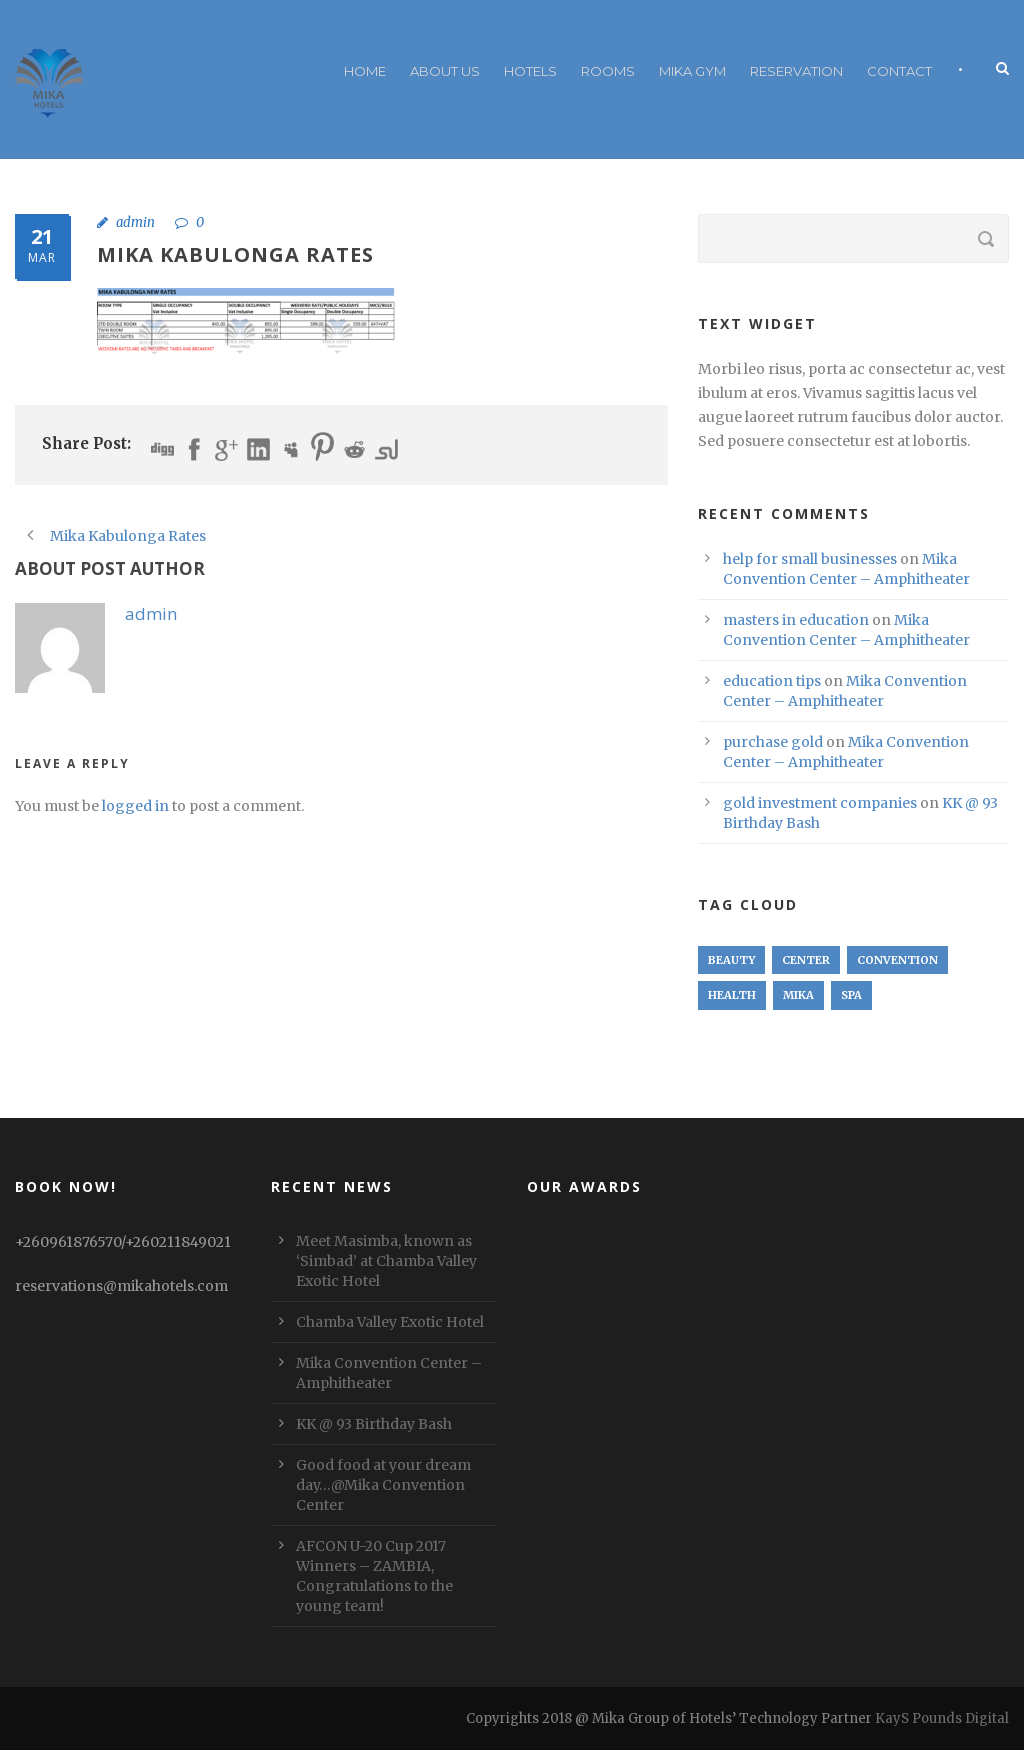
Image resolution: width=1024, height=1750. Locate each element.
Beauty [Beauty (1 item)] (731, 960)
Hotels (530, 71)
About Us (445, 71)
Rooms (608, 71)
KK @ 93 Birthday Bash (374, 1424)
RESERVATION (796, 71)
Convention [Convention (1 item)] (897, 960)
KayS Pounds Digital (942, 1718)
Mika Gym (692, 71)
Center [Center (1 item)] (806, 960)
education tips (772, 681)
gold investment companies (820, 803)
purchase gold (773, 742)
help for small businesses (810, 559)
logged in (135, 806)
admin (135, 222)
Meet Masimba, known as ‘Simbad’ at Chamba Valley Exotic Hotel (386, 1261)
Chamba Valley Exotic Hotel (390, 1322)
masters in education (796, 620)
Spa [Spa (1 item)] (851, 995)
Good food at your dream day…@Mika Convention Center (383, 1485)
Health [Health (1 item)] (732, 995)
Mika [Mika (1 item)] (798, 995)
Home (365, 71)
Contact (899, 71)
